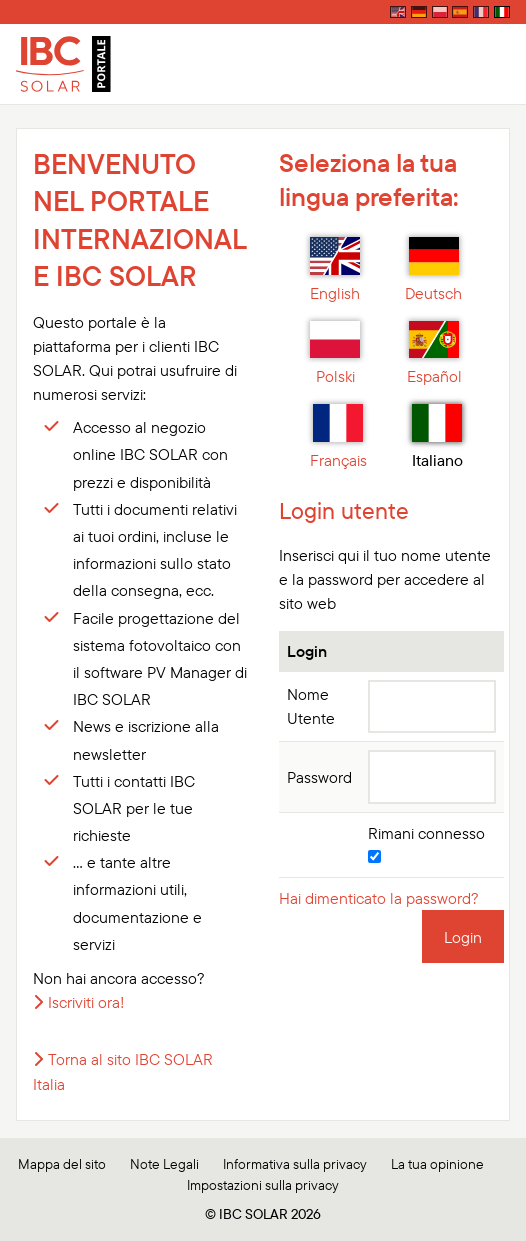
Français (338, 437)
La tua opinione (437, 1164)
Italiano (437, 437)
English (335, 270)
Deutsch (433, 270)
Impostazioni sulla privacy (263, 1185)
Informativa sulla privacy (295, 1164)
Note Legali (164, 1164)
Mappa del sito (62, 1164)
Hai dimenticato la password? (379, 898)
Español (434, 354)
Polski (335, 354)
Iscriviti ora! (86, 1002)
